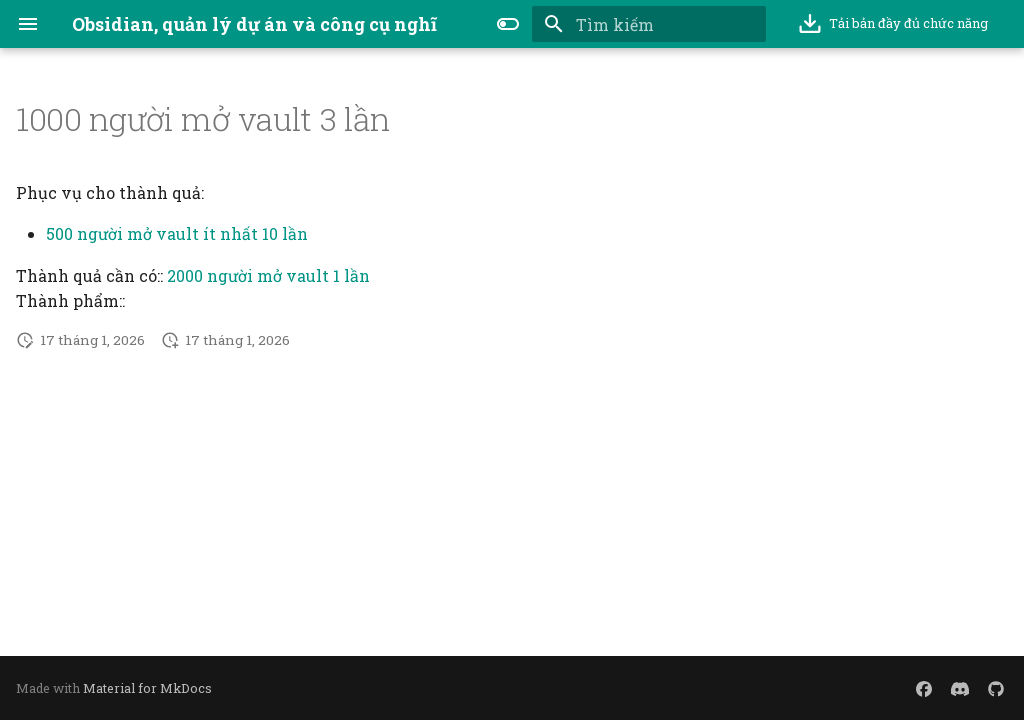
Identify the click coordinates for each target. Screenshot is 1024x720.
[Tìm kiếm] (649, 24)
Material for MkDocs (147, 688)
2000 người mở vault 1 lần (268, 275)
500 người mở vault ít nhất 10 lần (177, 233)
